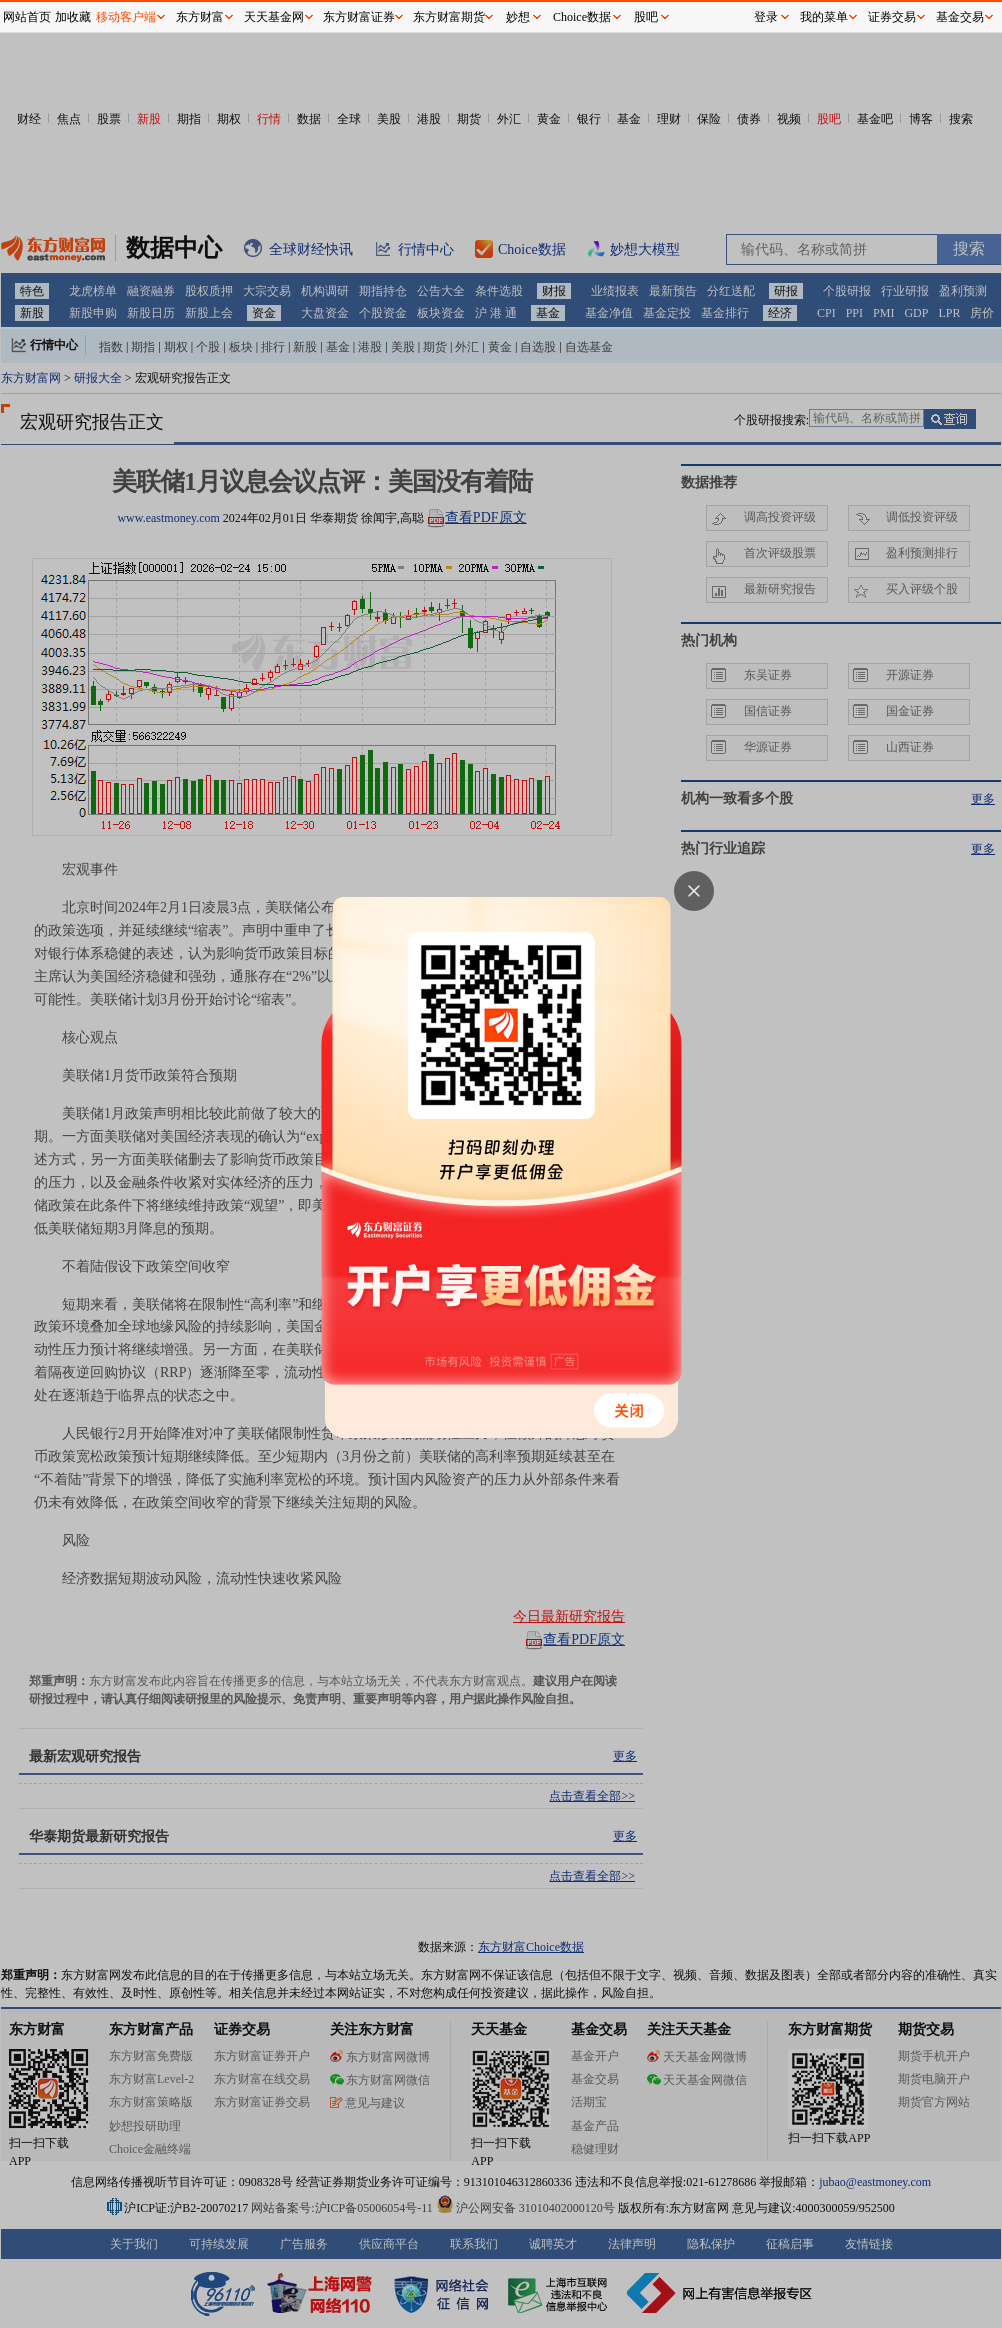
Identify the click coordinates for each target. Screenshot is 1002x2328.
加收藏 (73, 17)
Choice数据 (582, 17)
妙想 (518, 17)
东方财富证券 (359, 17)
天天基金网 (274, 17)
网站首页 (27, 17)
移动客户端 (126, 17)
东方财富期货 (449, 17)
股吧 (646, 17)
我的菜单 (824, 17)
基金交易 (960, 17)
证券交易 (892, 17)
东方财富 (200, 17)
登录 (766, 17)
